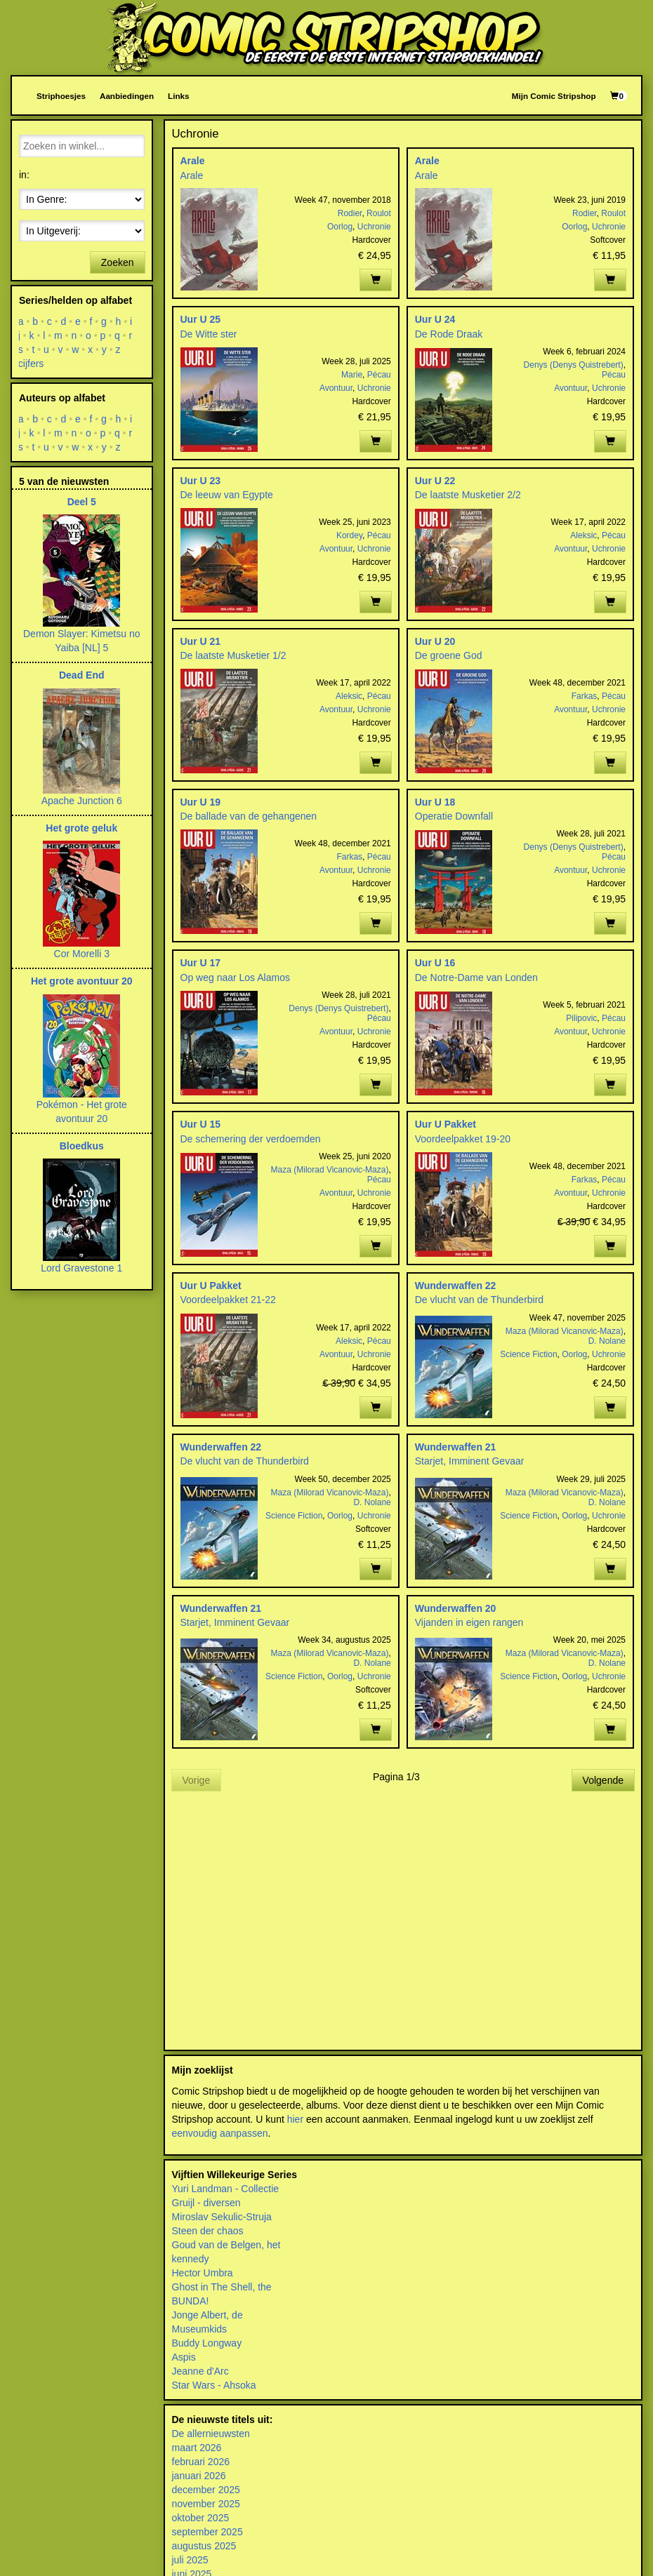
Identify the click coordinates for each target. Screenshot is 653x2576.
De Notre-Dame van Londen (476, 977)
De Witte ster (208, 334)
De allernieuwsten (211, 2433)
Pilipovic (581, 1018)
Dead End (82, 675)
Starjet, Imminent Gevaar (470, 1461)
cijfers (31, 363)
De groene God (448, 655)
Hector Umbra (202, 2272)
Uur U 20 (435, 641)
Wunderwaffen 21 (455, 1447)
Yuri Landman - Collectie (225, 2188)
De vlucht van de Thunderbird (479, 1299)
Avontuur (335, 388)
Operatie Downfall (454, 816)
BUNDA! (190, 2301)
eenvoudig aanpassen (220, 2133)
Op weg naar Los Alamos (235, 977)
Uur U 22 (435, 480)
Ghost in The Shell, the (222, 2287)
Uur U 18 (435, 802)
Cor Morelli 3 (82, 953)
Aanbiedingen (127, 95)
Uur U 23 (200, 480)
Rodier (350, 213)
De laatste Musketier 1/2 (233, 655)
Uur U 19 (200, 802)
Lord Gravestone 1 (81, 1268)
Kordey (349, 535)
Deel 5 (81, 501)
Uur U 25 (200, 319)
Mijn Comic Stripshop (554, 95)
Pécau (379, 375)
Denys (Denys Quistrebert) (574, 365)
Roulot (379, 213)
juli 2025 (190, 2559)
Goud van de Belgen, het (226, 2244)
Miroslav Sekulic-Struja (222, 2216)
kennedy (190, 2258)
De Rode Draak (449, 334)
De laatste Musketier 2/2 (468, 494)
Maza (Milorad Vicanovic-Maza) (330, 1170)
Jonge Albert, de (207, 2315)
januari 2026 (199, 2475)
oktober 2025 (201, 2517)
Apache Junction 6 (81, 800)
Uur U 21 (200, 641)
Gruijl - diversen (206, 2202)
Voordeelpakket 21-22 (228, 1299)
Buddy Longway (207, 2343)
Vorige (197, 1780)
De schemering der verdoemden (250, 1138)
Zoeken (117, 262)
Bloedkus (82, 1146)
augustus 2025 (204, 2545)
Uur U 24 (435, 319)
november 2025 (206, 2503)
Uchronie (374, 227)
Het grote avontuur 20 (82, 981)
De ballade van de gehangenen (248, 816)
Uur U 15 (200, 1124)
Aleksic (583, 535)
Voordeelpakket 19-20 (462, 1138)
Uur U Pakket (445, 1124)
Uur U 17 (200, 962)
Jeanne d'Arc (200, 2371)
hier (295, 2119)
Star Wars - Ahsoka (214, 2385)
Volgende (603, 1780)
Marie (351, 375)
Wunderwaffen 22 (455, 1285)
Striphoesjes (61, 95)
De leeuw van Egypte (226, 494)
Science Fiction (528, 1354)
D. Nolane (607, 1341)
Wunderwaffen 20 (455, 1608)
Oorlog (339, 227)
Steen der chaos (208, 2230)
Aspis (184, 2357)
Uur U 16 (435, 962)
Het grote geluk (81, 828)
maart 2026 (197, 2447)
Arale (192, 160)
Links (178, 95)
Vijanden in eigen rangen (469, 1622)
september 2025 (207, 2531)
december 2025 (206, 2489)
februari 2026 (201, 2461)
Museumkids (199, 2329)
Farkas (585, 696)
